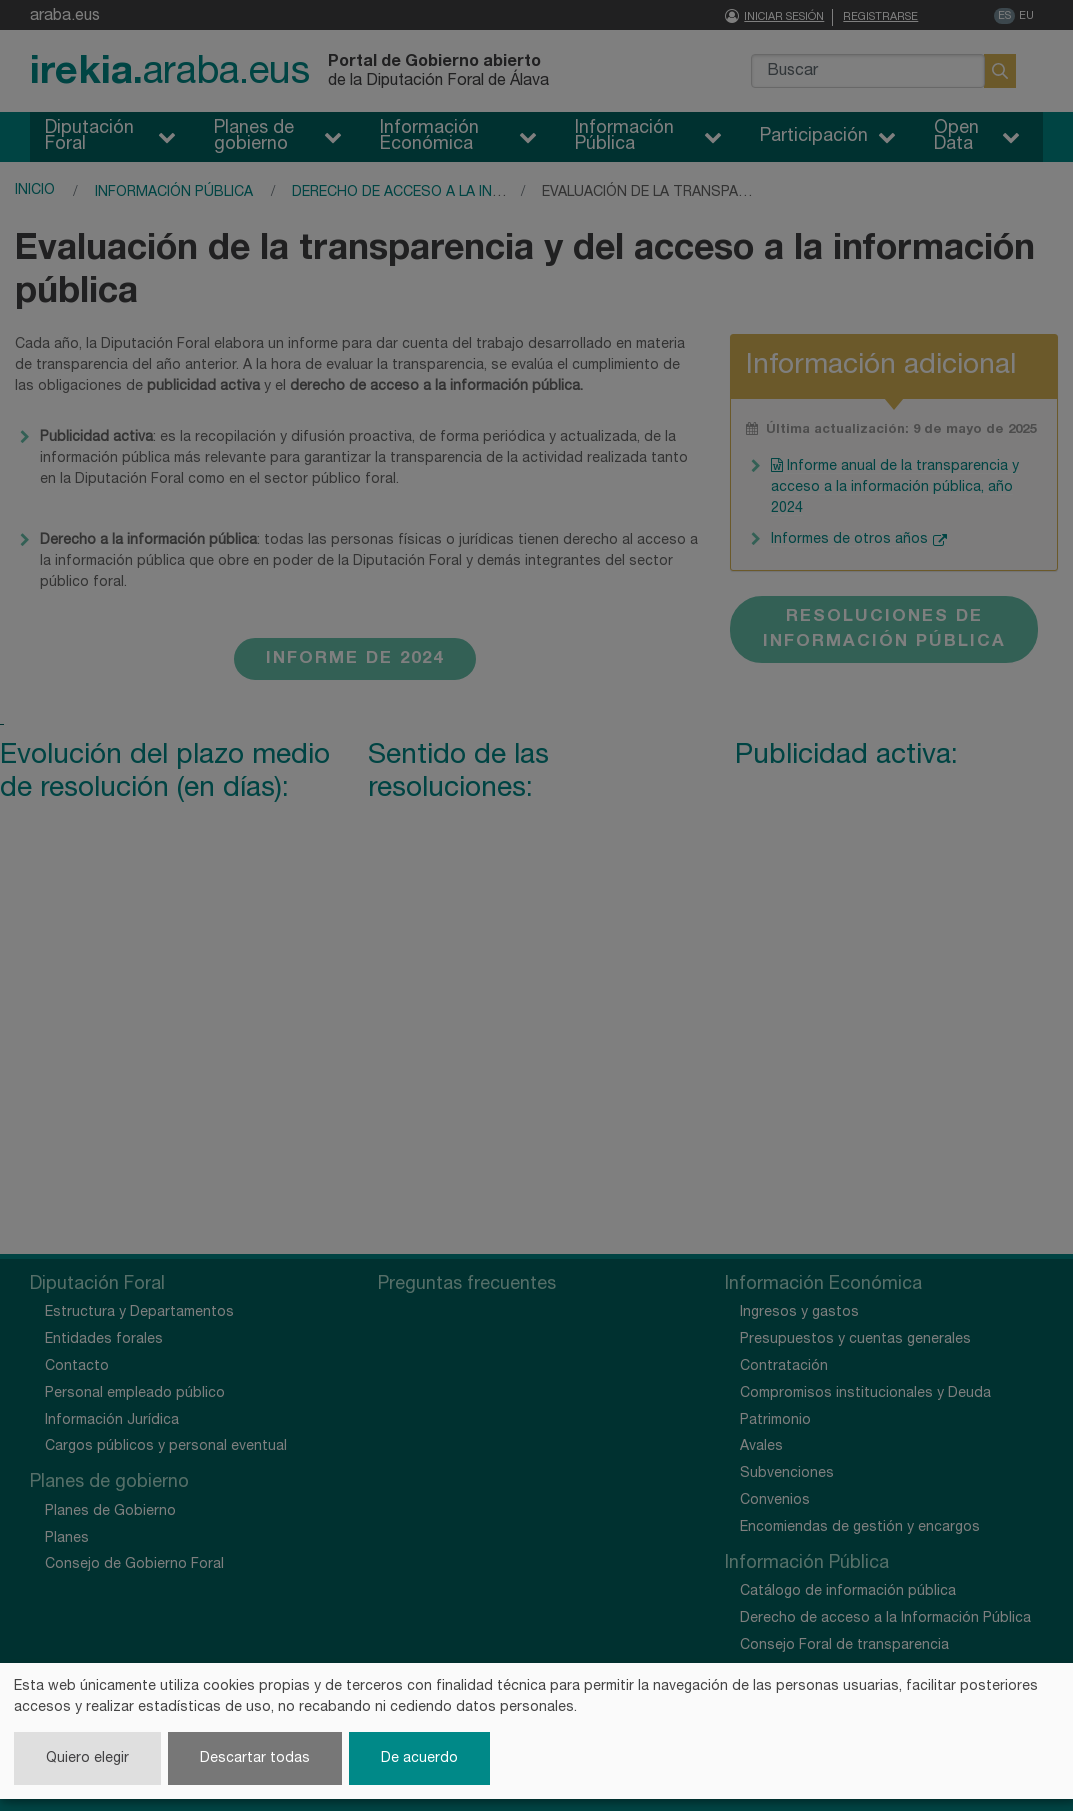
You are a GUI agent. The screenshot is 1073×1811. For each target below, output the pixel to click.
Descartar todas (255, 1758)
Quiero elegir (87, 1758)
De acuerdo (419, 1758)
